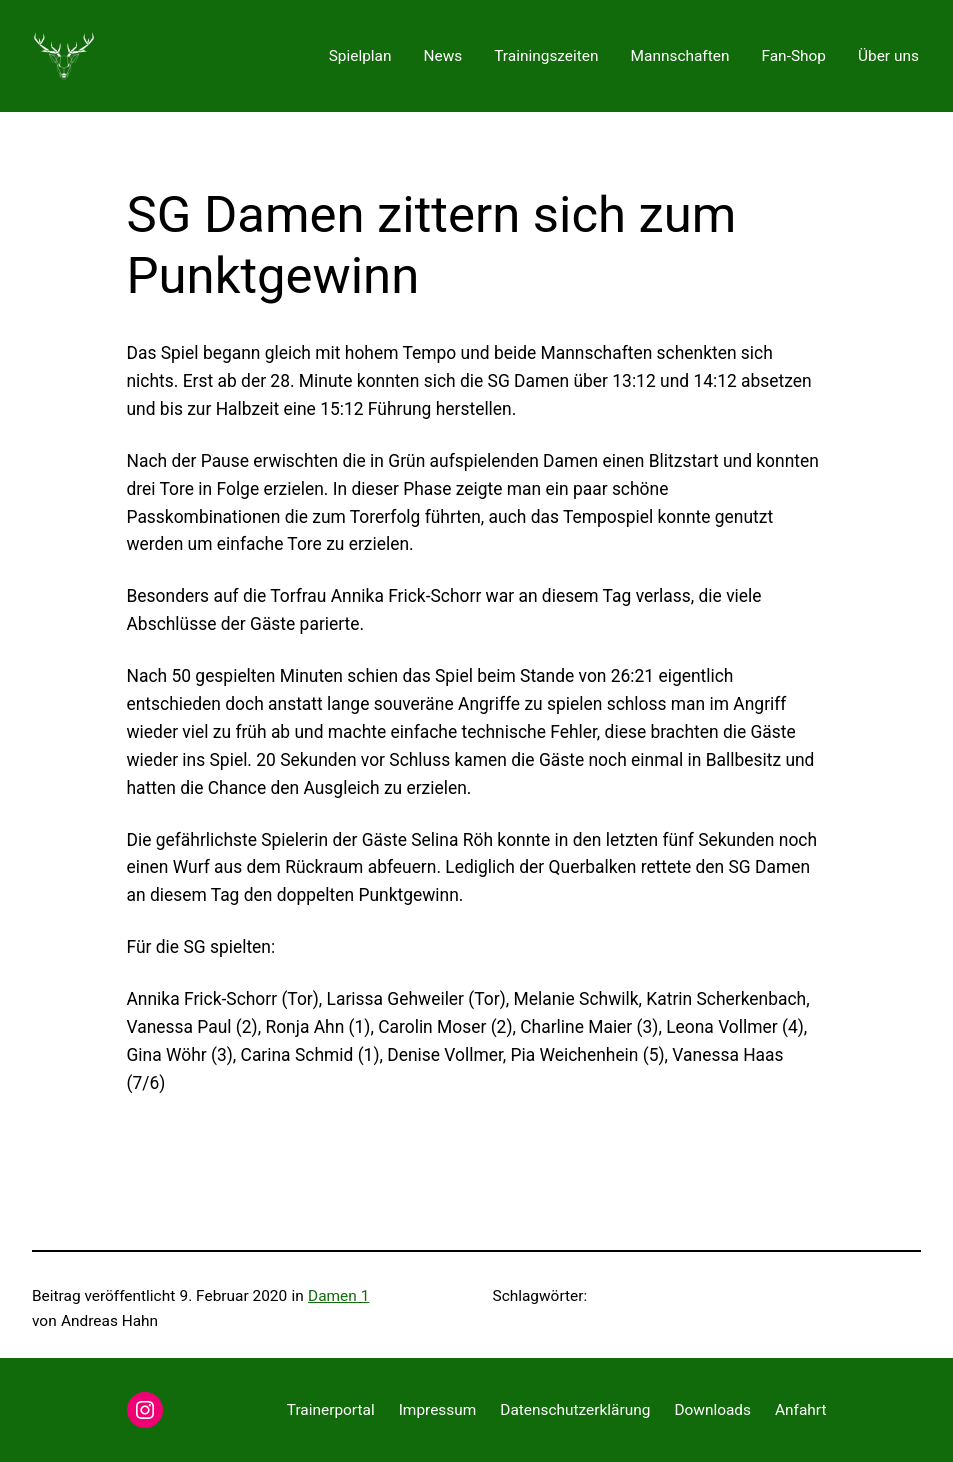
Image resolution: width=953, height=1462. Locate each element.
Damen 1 (338, 1296)
